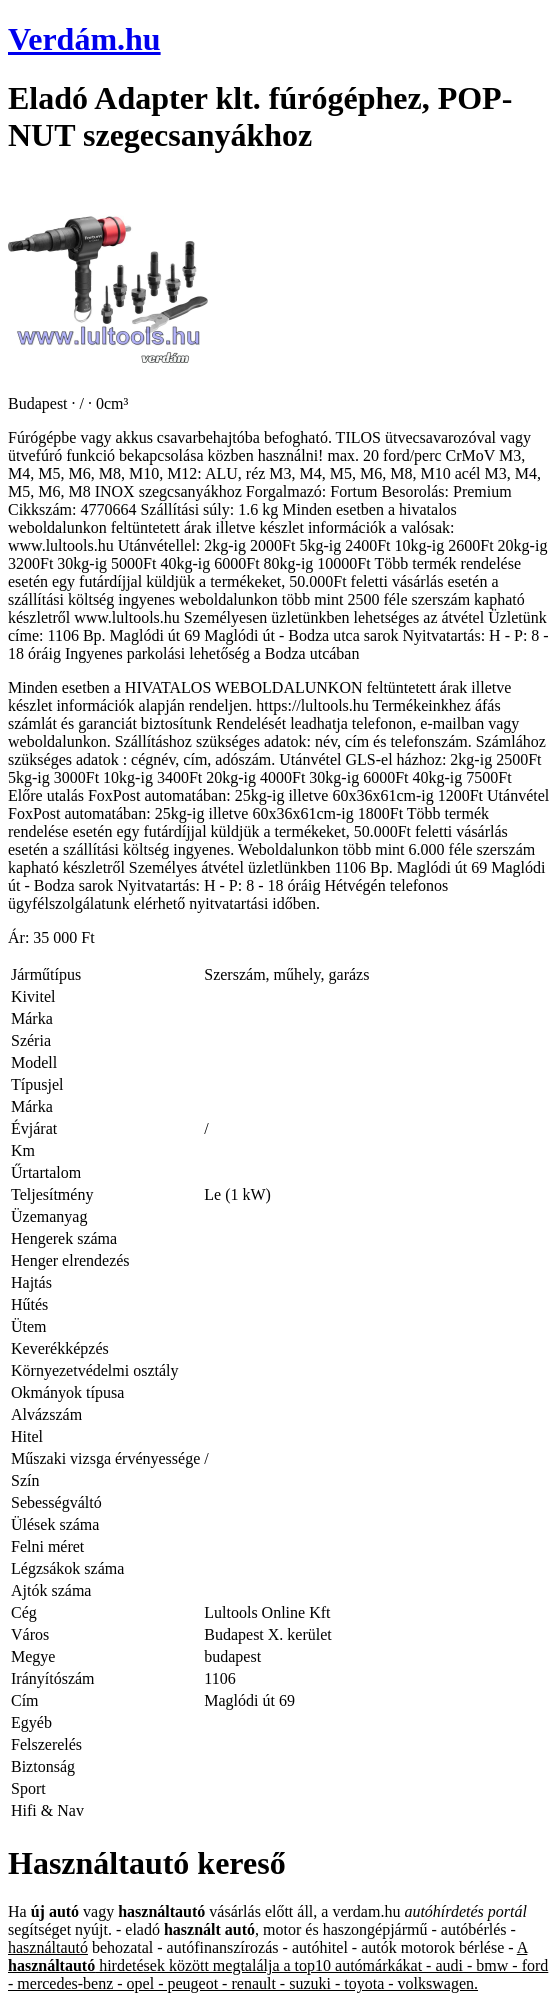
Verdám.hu (84, 39)
